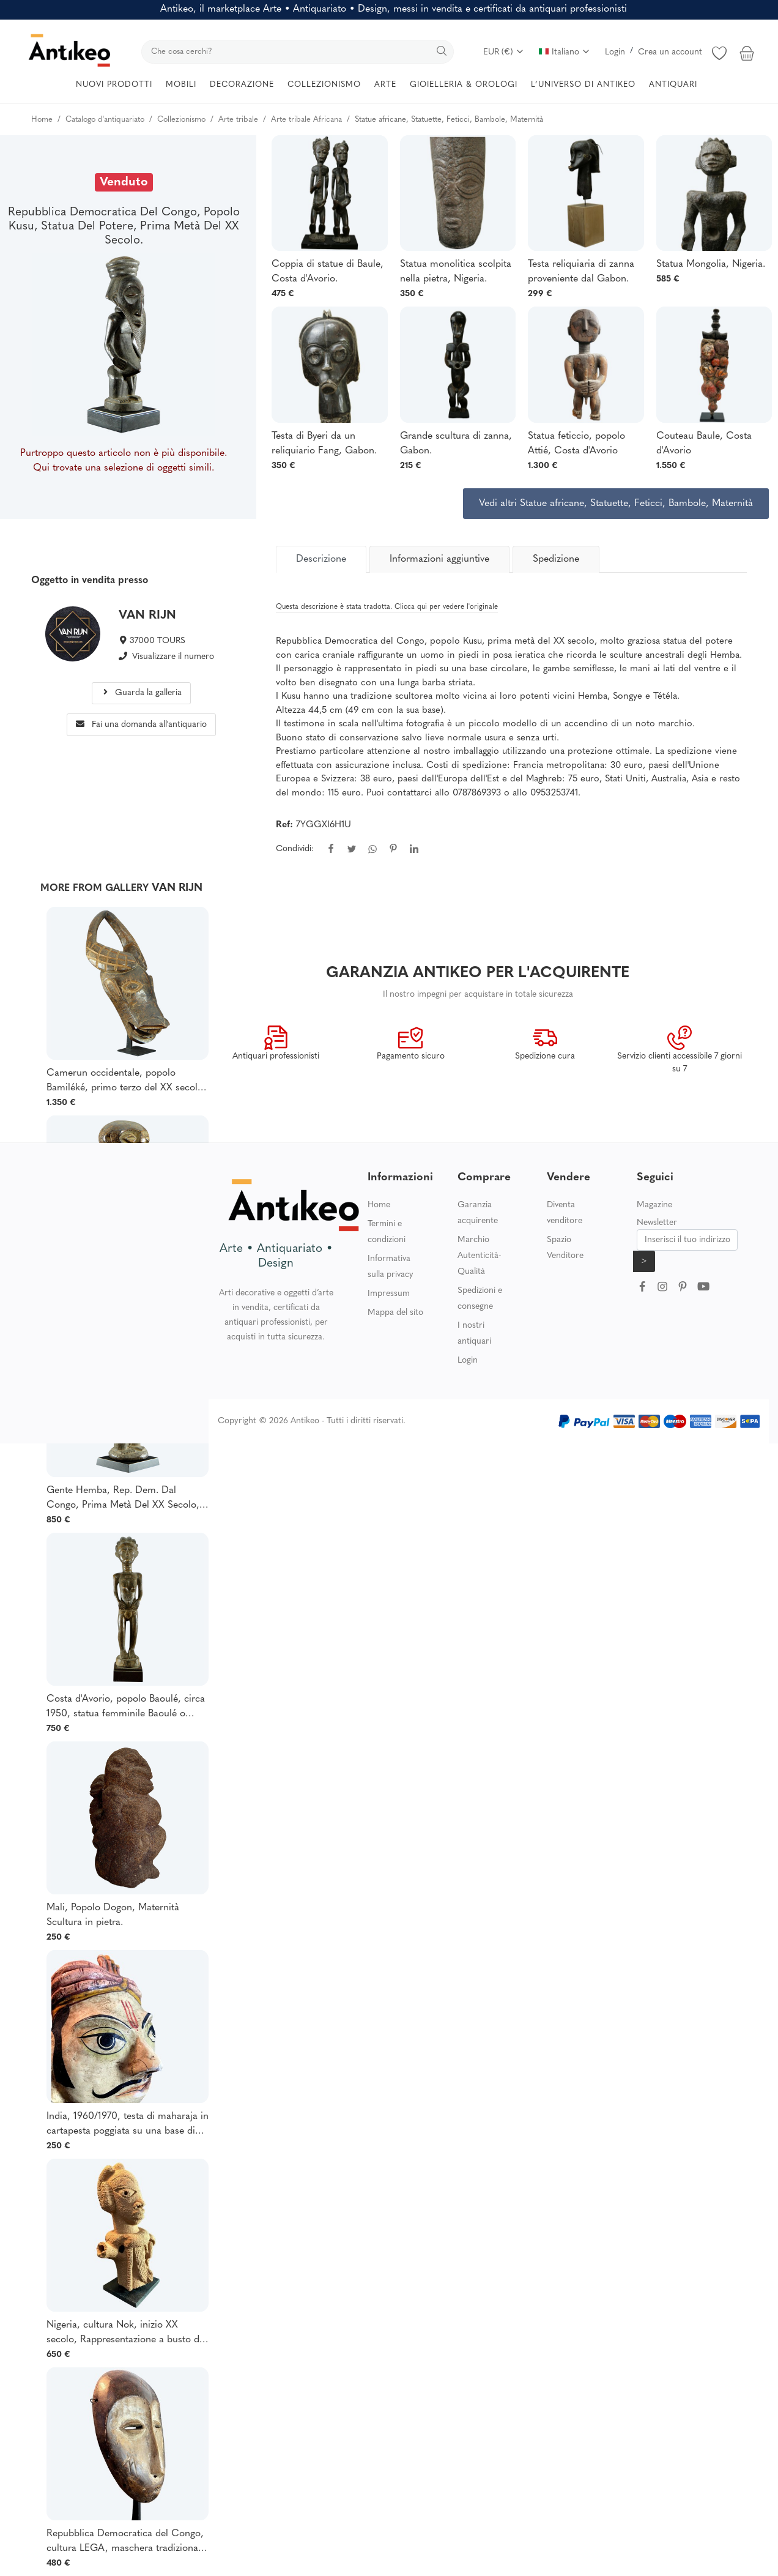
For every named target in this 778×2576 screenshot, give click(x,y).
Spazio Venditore (565, 1247)
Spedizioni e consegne (480, 1298)
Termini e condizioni (387, 1232)
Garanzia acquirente (478, 1213)
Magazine (654, 1205)
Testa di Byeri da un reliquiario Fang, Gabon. (324, 443)
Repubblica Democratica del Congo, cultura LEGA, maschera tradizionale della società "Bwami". (126, 2542)
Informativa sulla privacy (390, 1266)
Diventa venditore (564, 1213)
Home (379, 1205)
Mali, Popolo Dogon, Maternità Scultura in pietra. (112, 1915)
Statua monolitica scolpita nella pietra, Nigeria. (455, 271)
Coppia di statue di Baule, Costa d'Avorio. (327, 271)
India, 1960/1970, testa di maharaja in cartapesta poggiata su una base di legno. (127, 2125)
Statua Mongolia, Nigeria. (710, 264)
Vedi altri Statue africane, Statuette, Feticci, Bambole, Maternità (616, 503)
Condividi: (295, 849)
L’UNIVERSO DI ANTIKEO (583, 85)
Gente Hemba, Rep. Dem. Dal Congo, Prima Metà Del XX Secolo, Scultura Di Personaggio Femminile (122, 1499)
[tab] (321, 559)
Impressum (389, 1293)
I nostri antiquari (474, 1333)
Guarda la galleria (142, 693)
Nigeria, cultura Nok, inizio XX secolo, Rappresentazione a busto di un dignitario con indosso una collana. (124, 2333)
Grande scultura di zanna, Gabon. (456, 443)
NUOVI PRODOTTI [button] (114, 85)
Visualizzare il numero (173, 656)
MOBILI (181, 85)
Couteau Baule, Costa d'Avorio (704, 443)
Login (615, 52)
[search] (297, 52)
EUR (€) (503, 52)
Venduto (124, 182)
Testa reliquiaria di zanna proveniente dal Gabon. (581, 271)
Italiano (564, 52)
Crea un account (670, 52)
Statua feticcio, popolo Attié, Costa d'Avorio (576, 443)
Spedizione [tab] (556, 559)
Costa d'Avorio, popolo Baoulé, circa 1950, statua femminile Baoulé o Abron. (125, 1707)
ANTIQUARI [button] (673, 85)
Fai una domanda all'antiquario (141, 724)
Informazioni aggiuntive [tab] (439, 559)
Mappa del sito (395, 1312)
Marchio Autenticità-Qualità (479, 1255)
